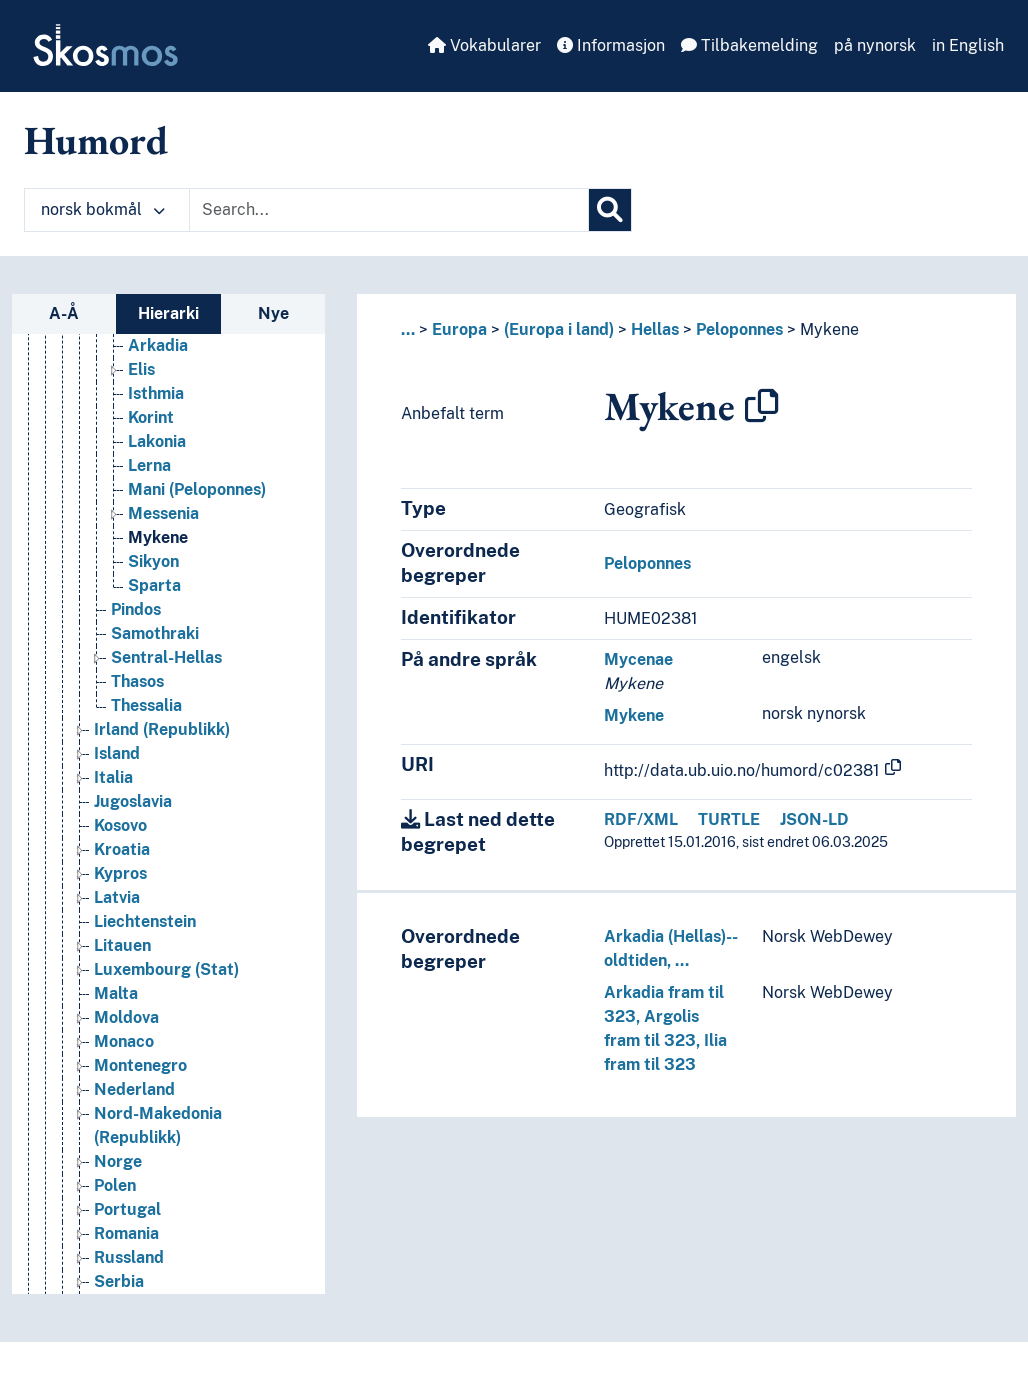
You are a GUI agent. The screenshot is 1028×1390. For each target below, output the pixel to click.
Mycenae (638, 659)
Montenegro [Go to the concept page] (140, 1065)
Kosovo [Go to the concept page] (120, 825)
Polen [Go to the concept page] (115, 1185)
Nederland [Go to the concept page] (134, 1089)
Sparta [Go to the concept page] (154, 585)
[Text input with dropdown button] (389, 210)
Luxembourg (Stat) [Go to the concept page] (166, 969)
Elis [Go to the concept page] (141, 369)
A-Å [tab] (64, 313)
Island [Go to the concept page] (117, 753)
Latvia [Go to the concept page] (117, 897)
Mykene (829, 329)
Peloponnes (739, 329)
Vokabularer (484, 45)
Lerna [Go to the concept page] (149, 465)
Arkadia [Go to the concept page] (158, 345)
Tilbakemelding (749, 45)
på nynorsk (875, 45)
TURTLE (729, 819)
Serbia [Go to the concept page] (119, 1281)
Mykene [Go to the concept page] (158, 537)
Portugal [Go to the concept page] (127, 1209)
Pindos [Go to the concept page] (136, 609)
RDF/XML (641, 819)
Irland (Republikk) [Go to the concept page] (162, 729)
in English (968, 45)
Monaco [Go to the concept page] (124, 1041)
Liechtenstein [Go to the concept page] (145, 921)
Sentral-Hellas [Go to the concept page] (166, 657)
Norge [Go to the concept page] (118, 1161)
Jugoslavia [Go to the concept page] (133, 801)
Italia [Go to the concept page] (113, 777)
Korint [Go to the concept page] (151, 417)
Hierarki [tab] (168, 313)
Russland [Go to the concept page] (129, 1257)
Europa (459, 329)
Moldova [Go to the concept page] (126, 1017)
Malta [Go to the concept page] (116, 993)
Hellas (655, 329)
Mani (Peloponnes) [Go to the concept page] (197, 489)
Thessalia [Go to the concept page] (146, 705)
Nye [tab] (273, 313)
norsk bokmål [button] (103, 209)
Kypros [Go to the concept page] (120, 873)
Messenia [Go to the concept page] (163, 513)
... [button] (408, 329)
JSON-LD (814, 819)
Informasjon (611, 45)
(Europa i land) (559, 329)
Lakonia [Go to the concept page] (157, 441)
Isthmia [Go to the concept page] (156, 393)
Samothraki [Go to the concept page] (155, 633)
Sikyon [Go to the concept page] (153, 561)
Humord (96, 140)
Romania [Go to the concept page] (126, 1233)
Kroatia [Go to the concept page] (122, 849)
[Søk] (610, 210)
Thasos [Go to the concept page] (137, 681)
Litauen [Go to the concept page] (122, 945)
